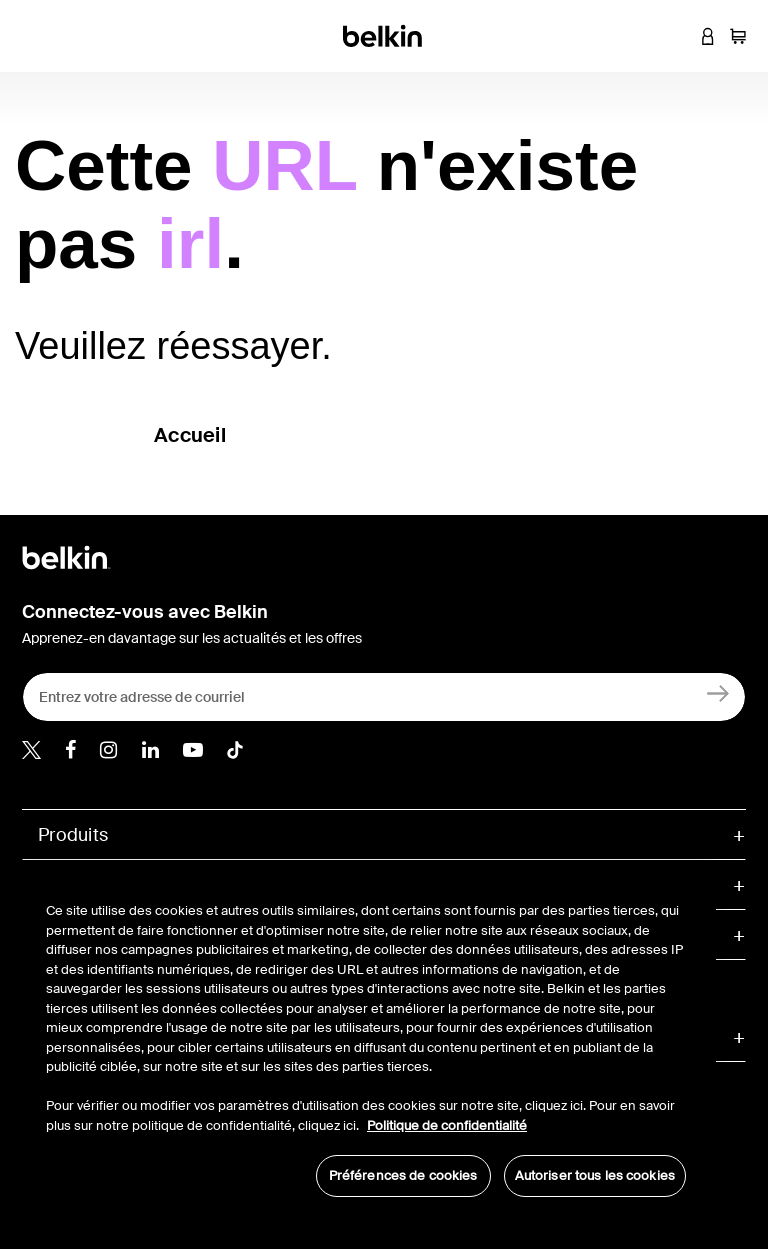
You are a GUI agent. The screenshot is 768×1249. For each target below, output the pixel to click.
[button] (678, 36)
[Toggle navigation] (31, 36)
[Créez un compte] (718, 692)
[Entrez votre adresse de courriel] (384, 697)
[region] (366, 1039)
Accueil (190, 435)
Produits (73, 835)
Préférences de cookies (403, 1175)
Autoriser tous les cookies (595, 1175)
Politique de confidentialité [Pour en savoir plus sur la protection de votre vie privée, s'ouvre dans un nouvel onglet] (447, 1125)
